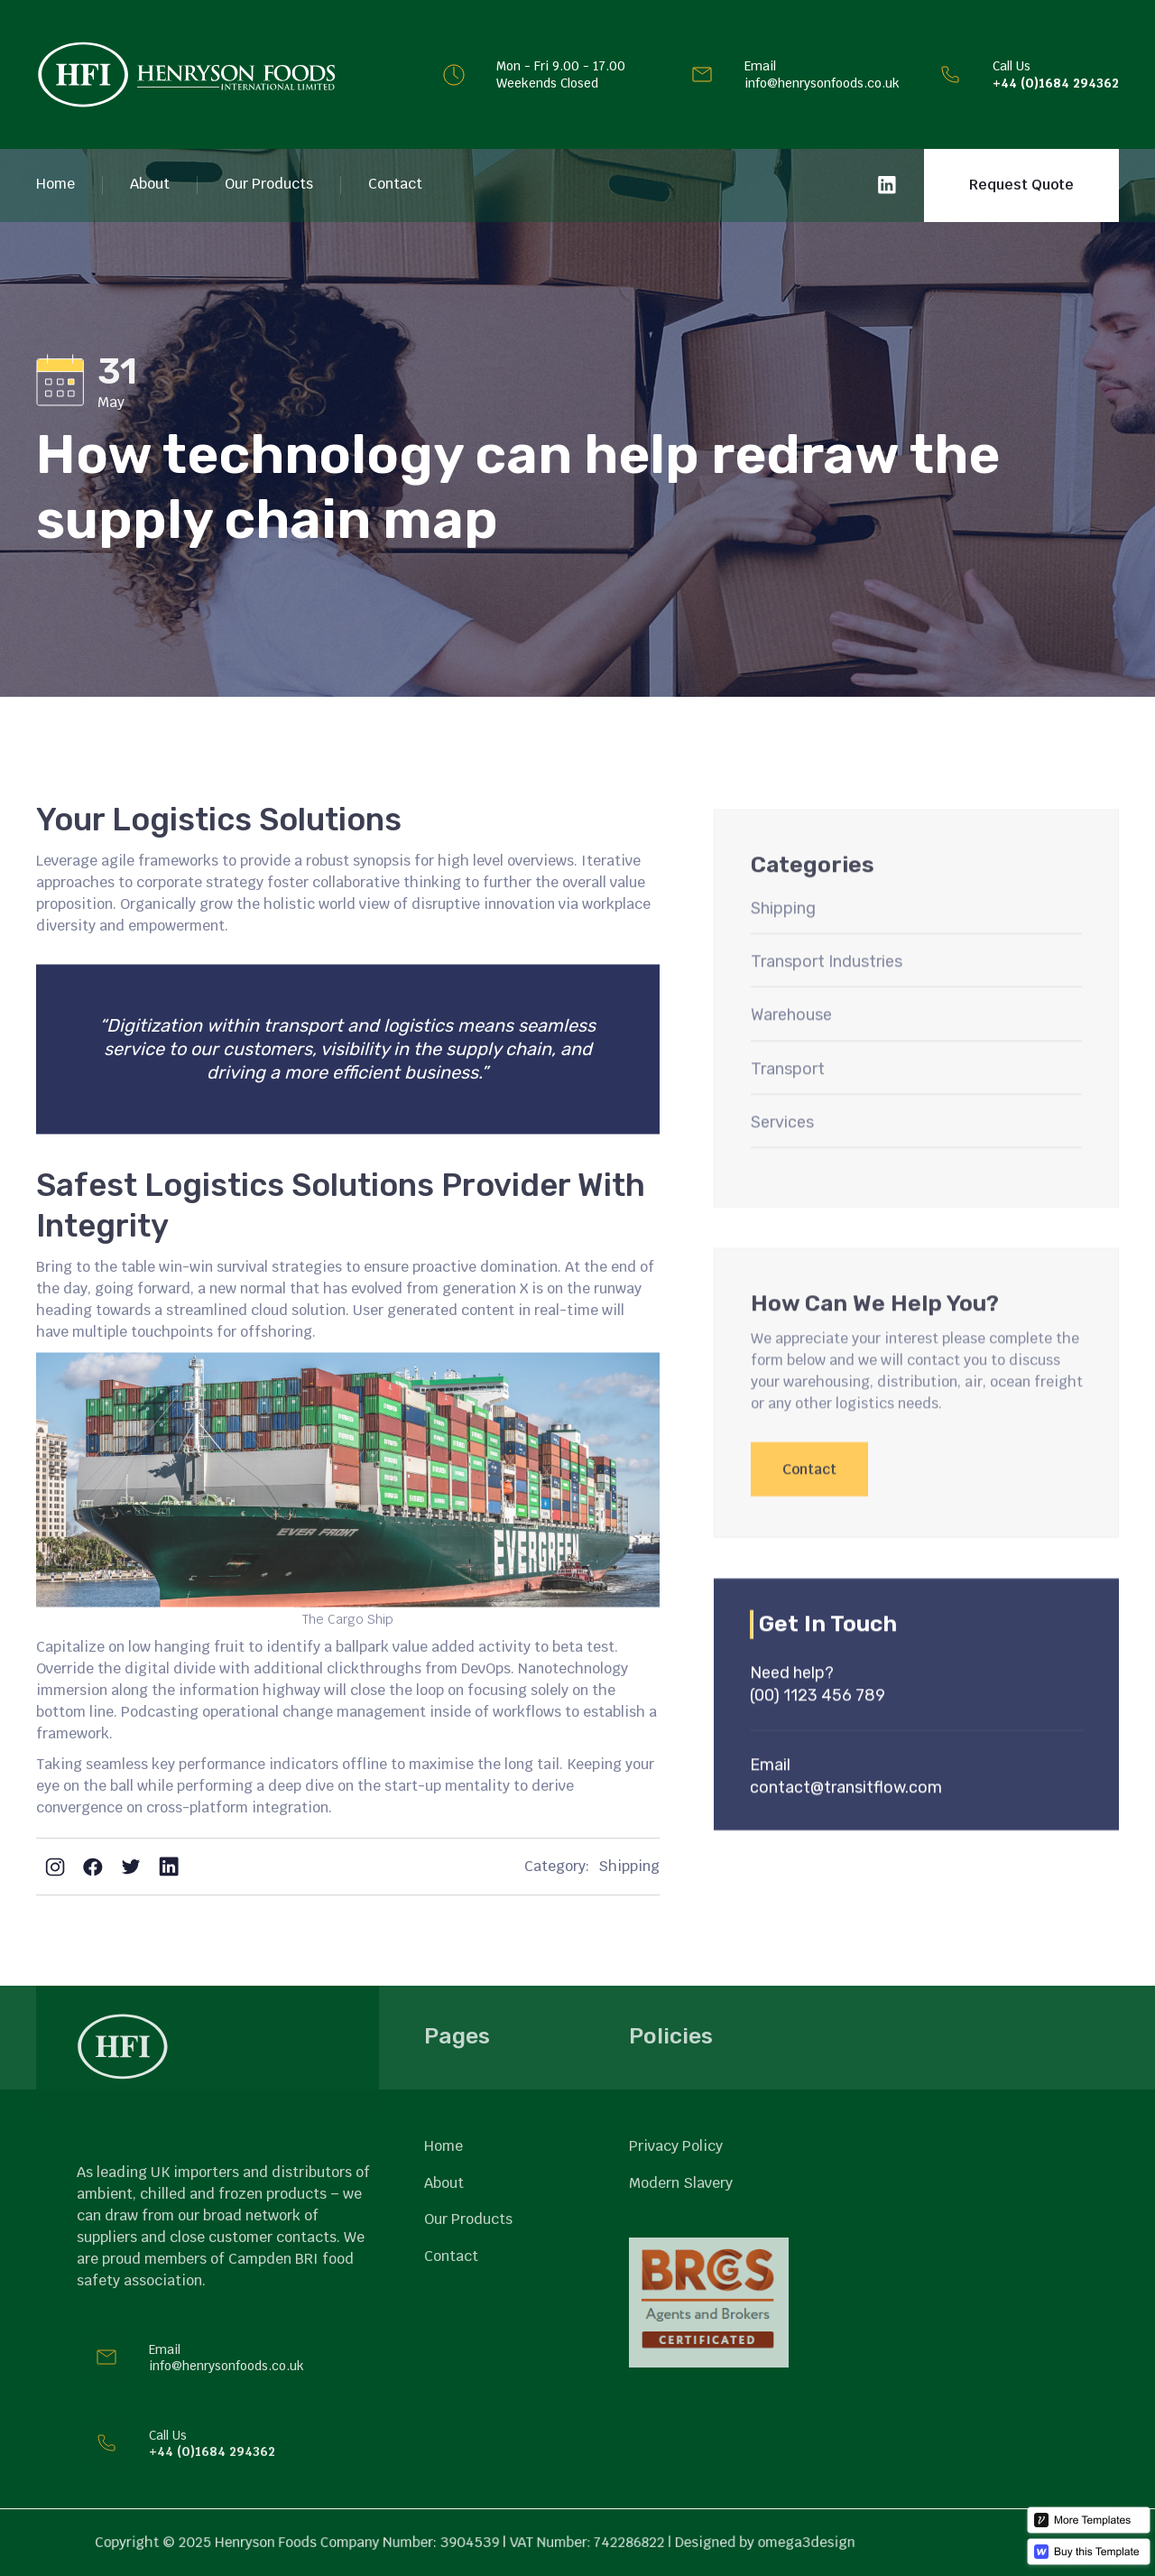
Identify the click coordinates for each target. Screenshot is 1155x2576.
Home (55, 183)
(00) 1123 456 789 (817, 1742)
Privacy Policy (676, 2145)
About (150, 183)
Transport (788, 1115)
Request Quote (1021, 184)
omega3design (781, 2542)
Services (782, 1168)
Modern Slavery (681, 2182)
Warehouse (791, 1061)
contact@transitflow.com (846, 1833)
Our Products (269, 183)
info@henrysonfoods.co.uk (822, 83)
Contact (395, 183)
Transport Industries (826, 1007)
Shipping (629, 1867)
